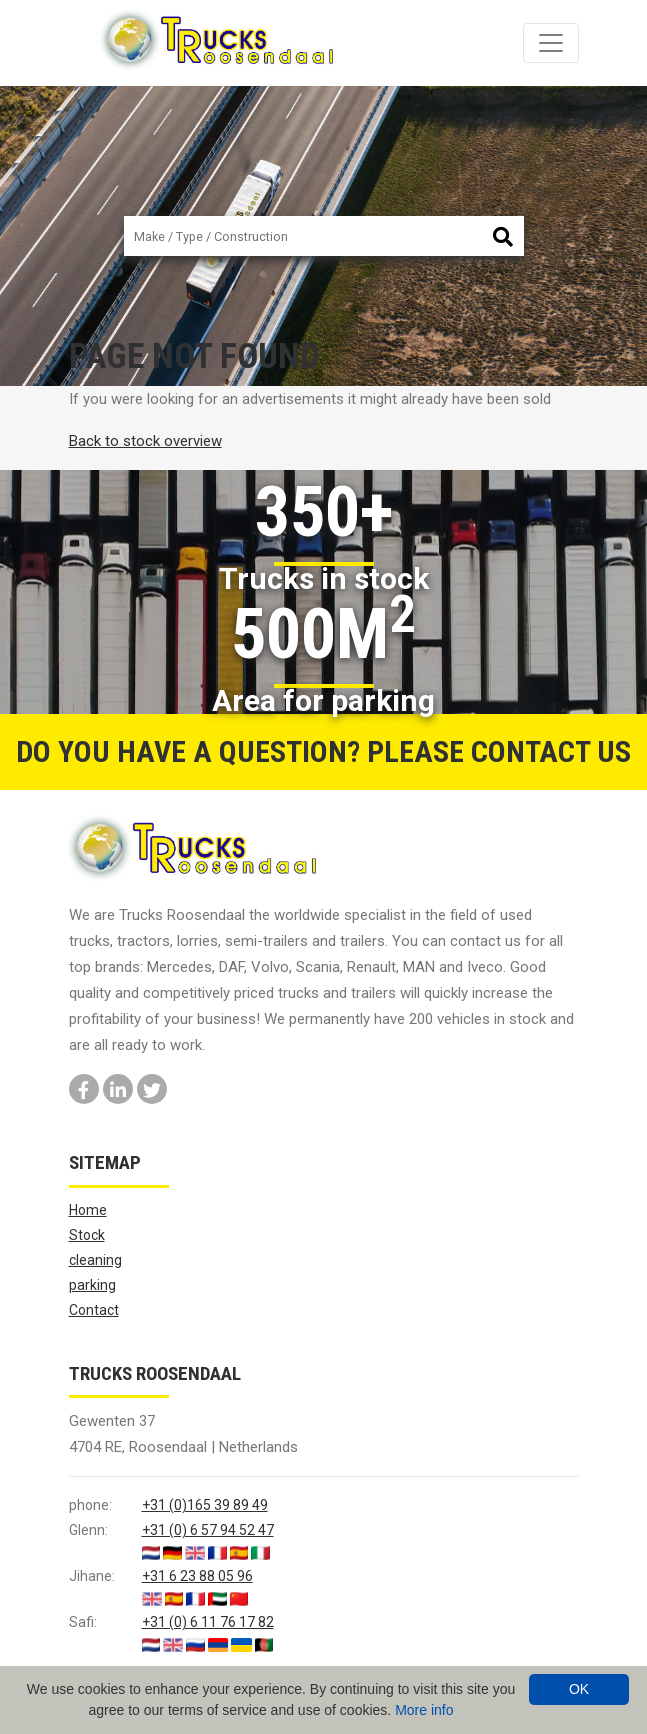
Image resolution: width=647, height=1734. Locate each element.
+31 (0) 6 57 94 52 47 (208, 1530)
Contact (94, 1310)
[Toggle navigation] (551, 43)
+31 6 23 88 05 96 (197, 1576)
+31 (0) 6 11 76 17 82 (208, 1622)
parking (92, 1285)
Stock (87, 1235)
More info (424, 1710)
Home (88, 1210)
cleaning (95, 1260)
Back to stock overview (145, 441)
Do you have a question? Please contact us (323, 751)
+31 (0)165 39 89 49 (205, 1505)
